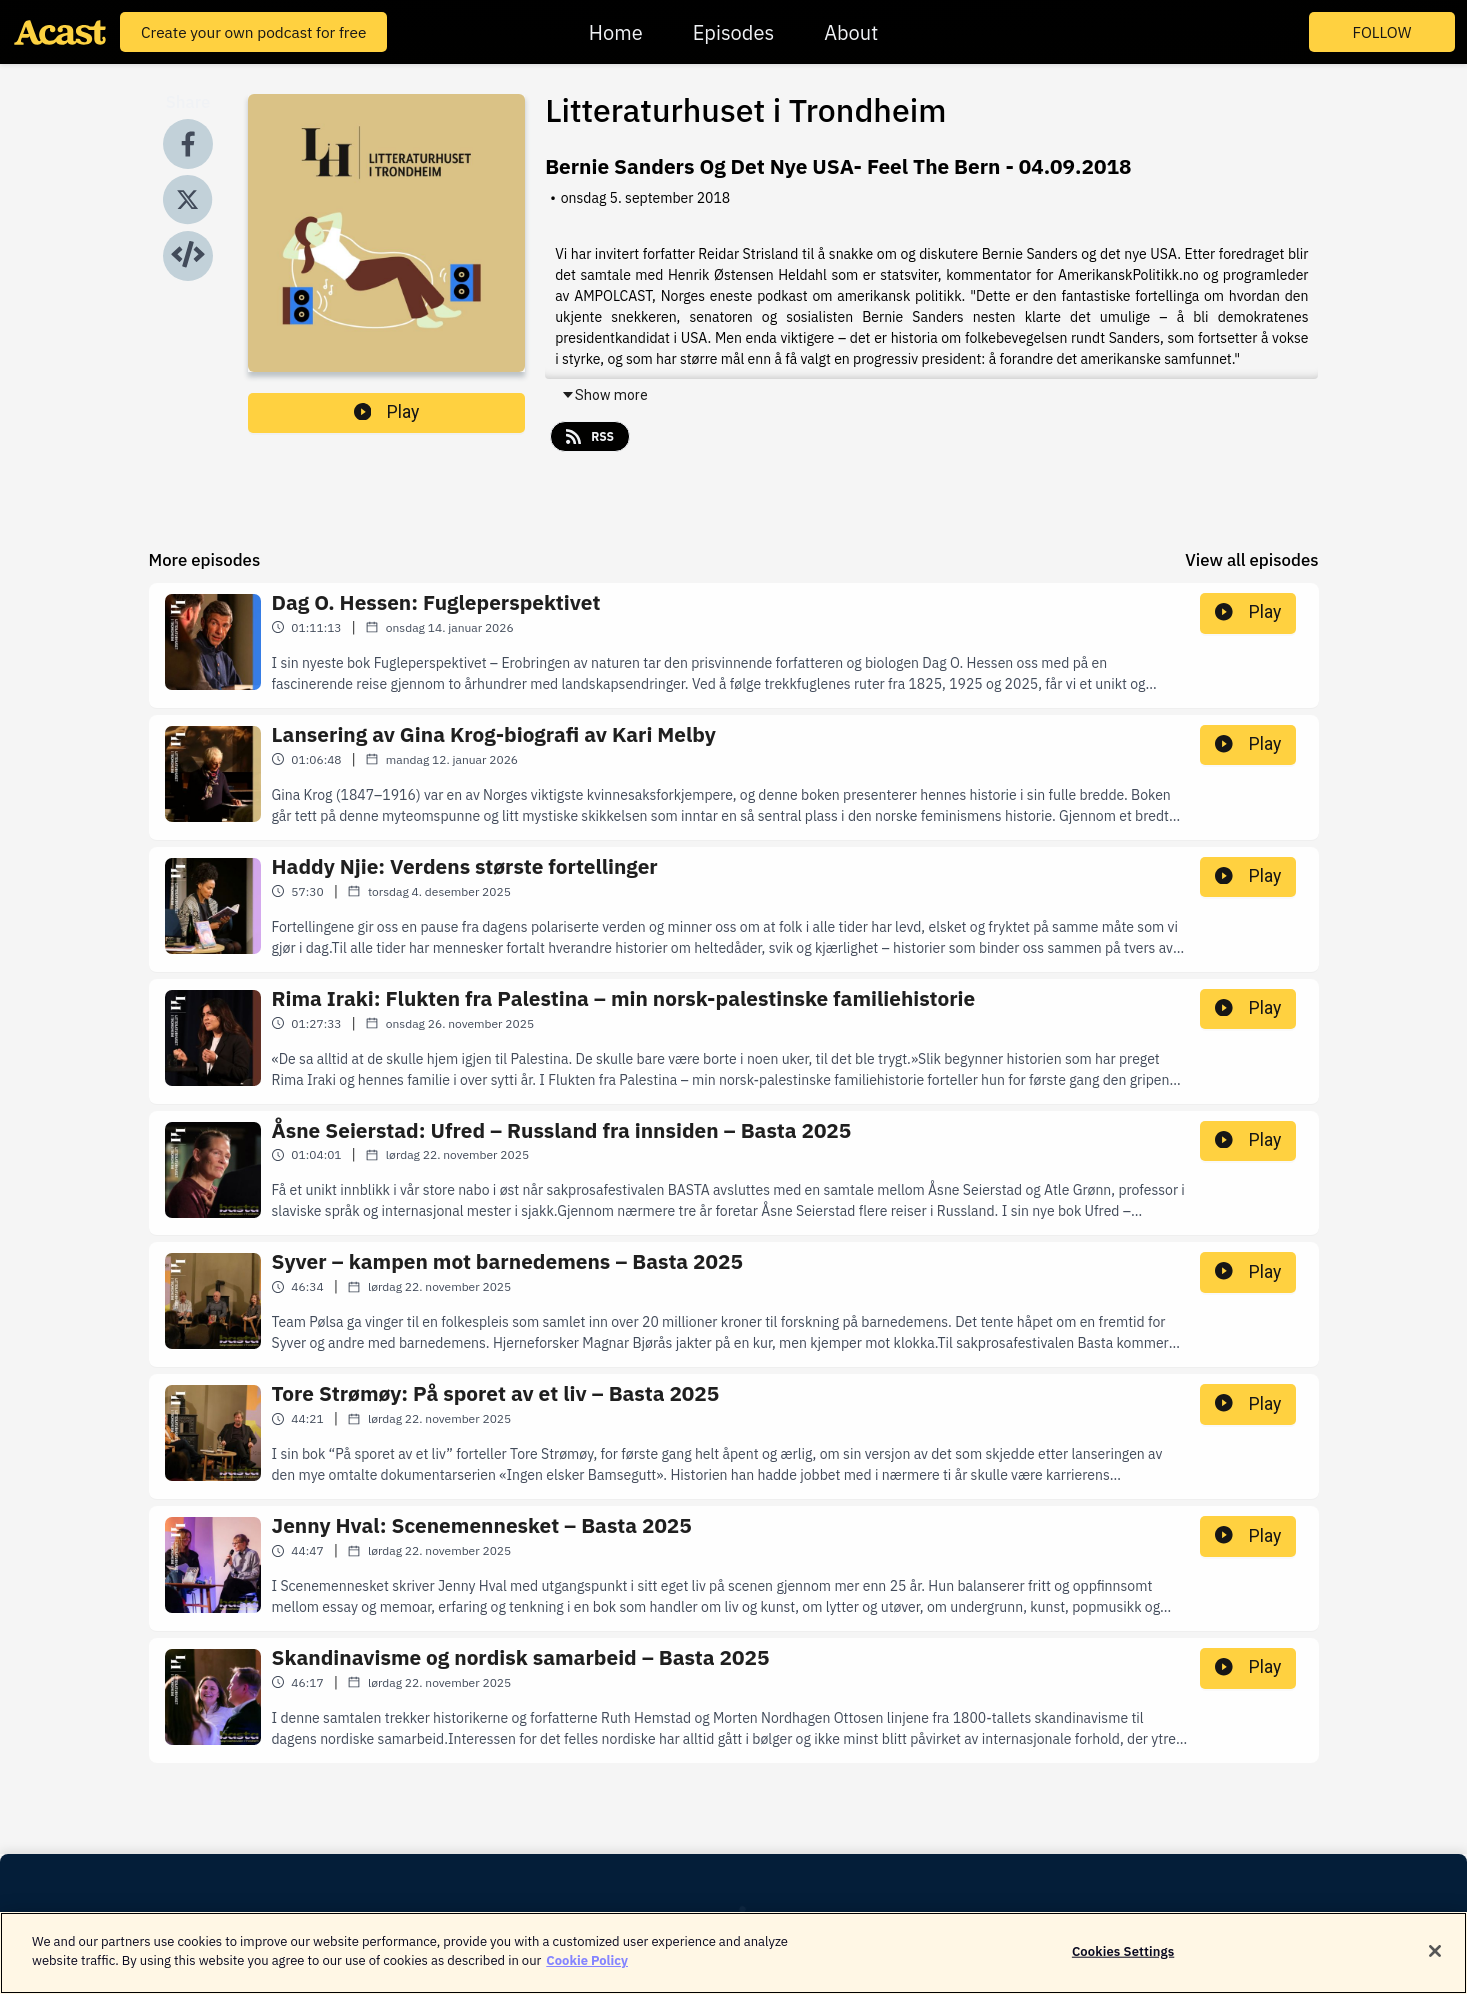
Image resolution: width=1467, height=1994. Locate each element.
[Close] (1435, 1961)
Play (387, 412)
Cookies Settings (1123, 1961)
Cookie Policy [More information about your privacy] (587, 1971)
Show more (604, 395)
